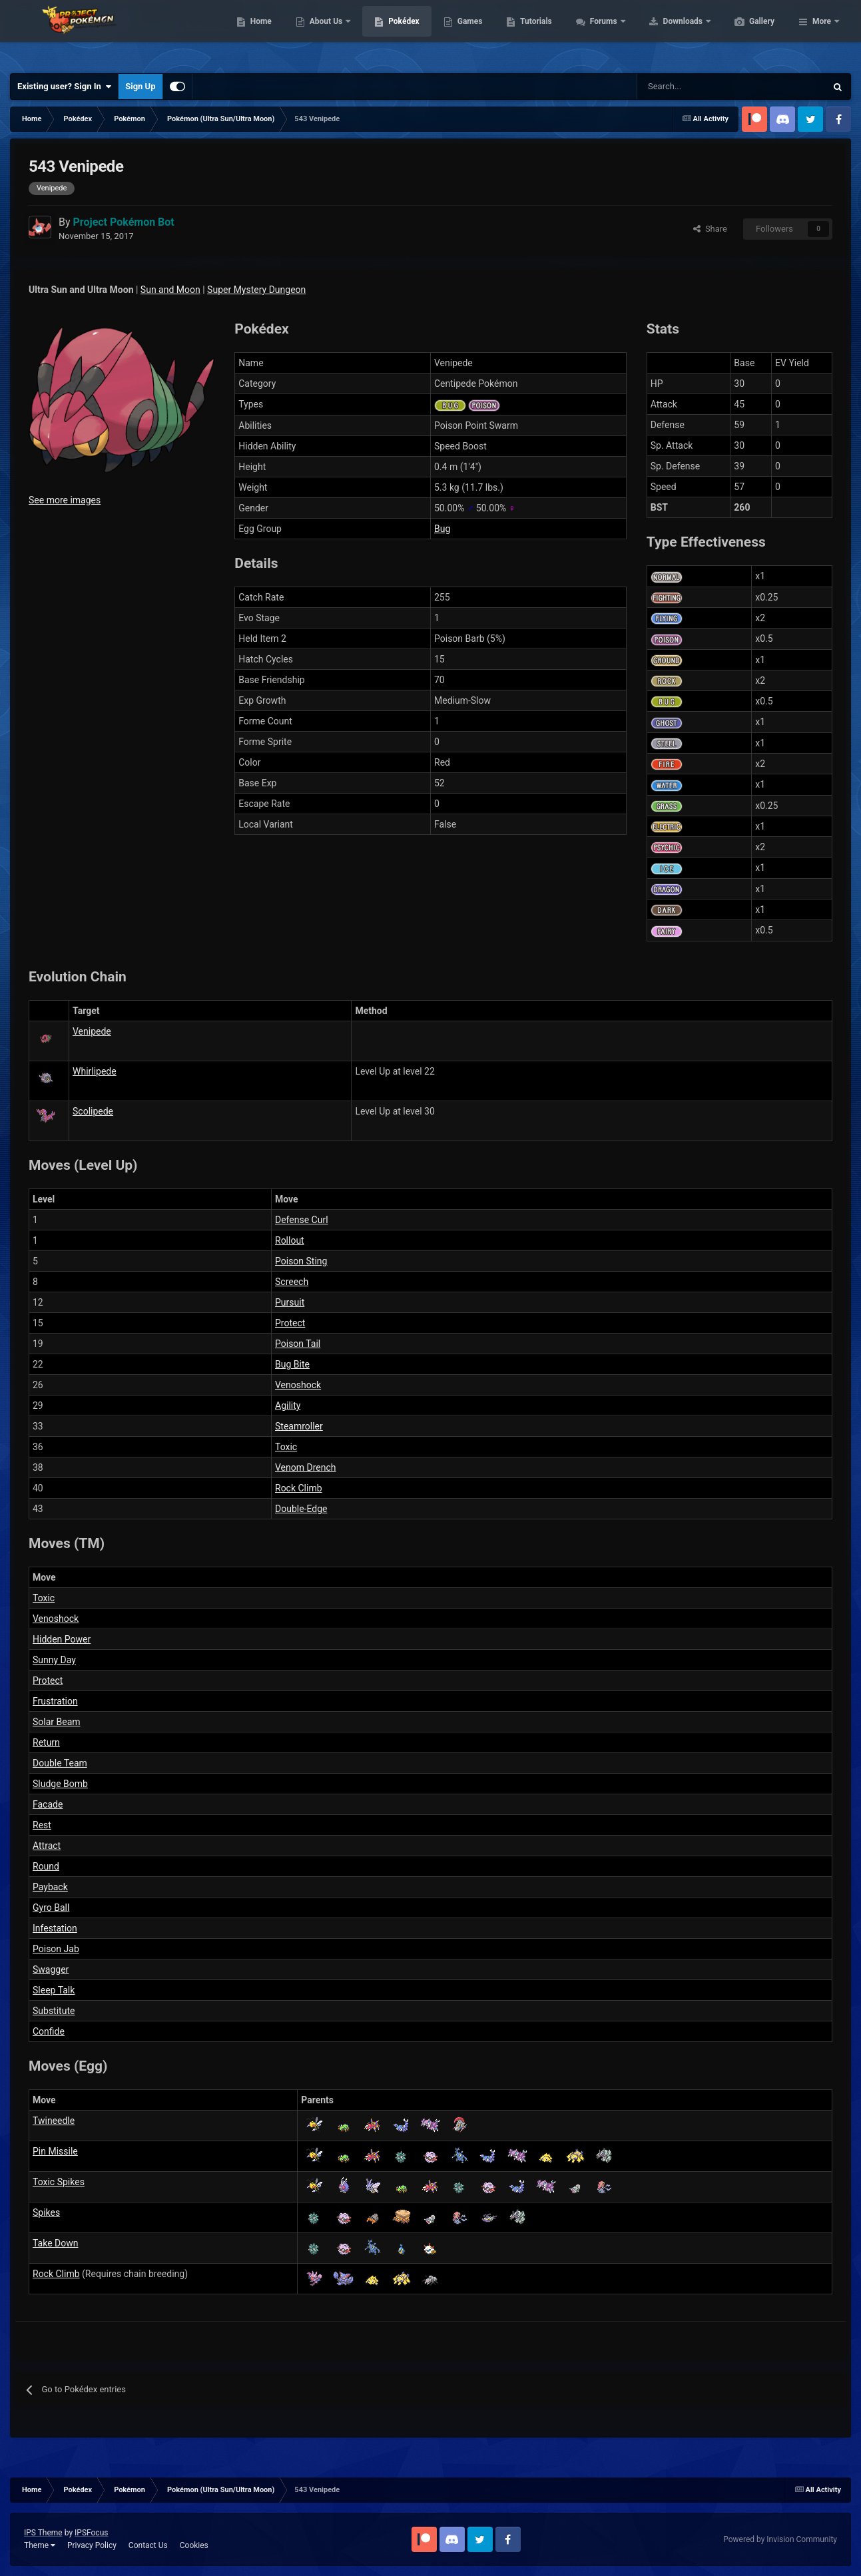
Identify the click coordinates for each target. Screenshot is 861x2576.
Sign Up (140, 86)
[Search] (684, 86)
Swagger (51, 1969)
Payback (50, 1887)
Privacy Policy (92, 2545)
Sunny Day (54, 1660)
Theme (39, 2545)
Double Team (60, 1763)
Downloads (746, 33)
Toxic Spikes (59, 2182)
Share (710, 229)
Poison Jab (56, 1948)
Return (46, 1742)
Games (533, 33)
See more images (65, 500)
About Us (390, 33)
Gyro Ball (51, 1907)
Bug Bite (292, 1364)
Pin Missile (55, 2151)
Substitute (54, 2010)
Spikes (46, 2212)
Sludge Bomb (60, 1783)
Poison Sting (301, 1261)
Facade (48, 1804)
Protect (290, 1323)
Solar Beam (57, 1721)
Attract (47, 1845)
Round (46, 1866)
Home (324, 33)
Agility (287, 1405)
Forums (667, 33)
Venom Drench (305, 1467)
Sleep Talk (54, 1990)
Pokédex (466, 33)
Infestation (55, 1928)
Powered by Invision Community (780, 2539)
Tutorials (598, 33)
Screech (291, 1281)
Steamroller (299, 1426)
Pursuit (289, 1302)
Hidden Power (62, 1639)
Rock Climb (298, 1488)
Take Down (55, 2243)
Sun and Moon (170, 289)
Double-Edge (301, 1508)
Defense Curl (301, 1219)
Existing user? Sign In (64, 86)
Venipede (92, 1031)
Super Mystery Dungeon (256, 289)
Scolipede (93, 1111)
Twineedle (54, 2120)
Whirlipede (95, 1071)
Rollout (289, 1240)
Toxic (286, 1446)
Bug (442, 528)
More (821, 33)
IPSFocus (91, 2532)
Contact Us (148, 2545)
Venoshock (298, 1385)
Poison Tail (297, 1343)
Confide (49, 2031)
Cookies (194, 2545)
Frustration (55, 1701)
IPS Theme (43, 2532)
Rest (42, 1825)
